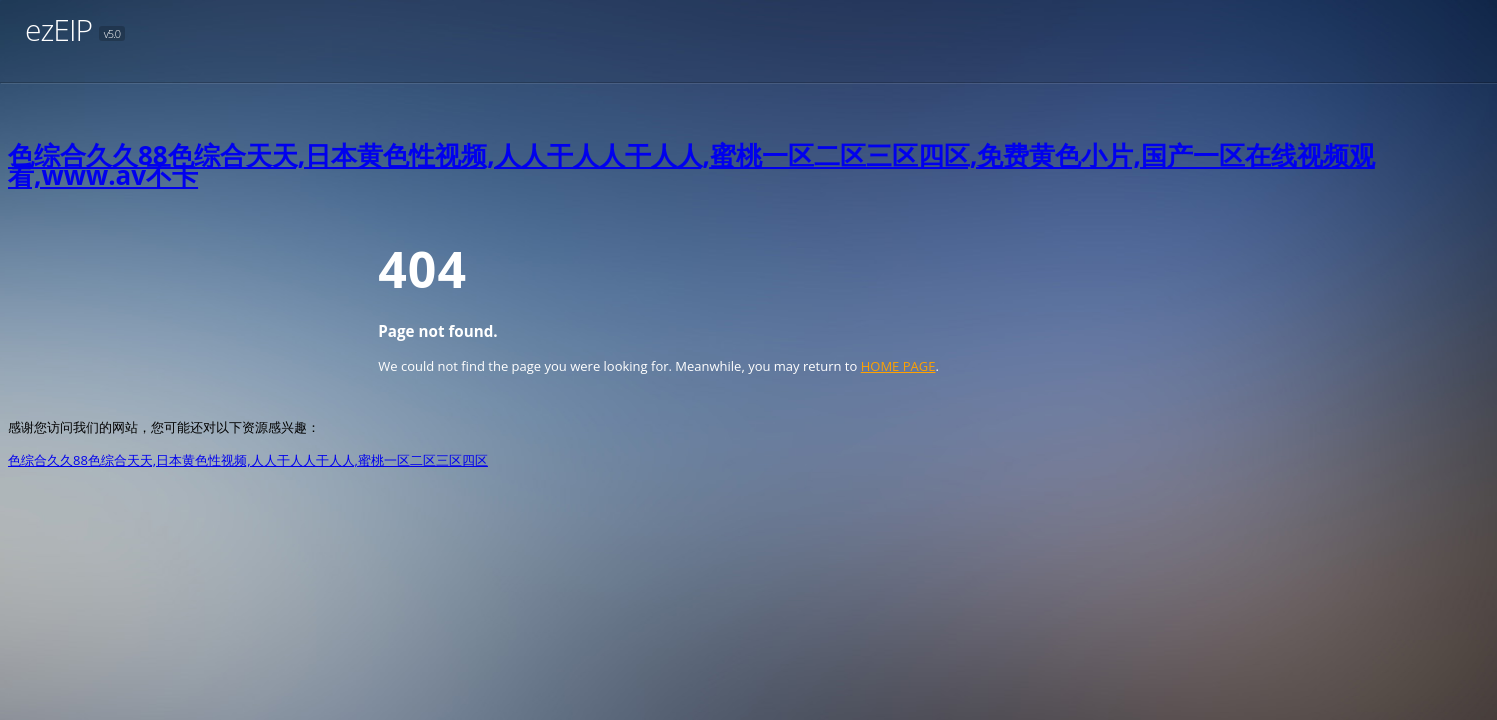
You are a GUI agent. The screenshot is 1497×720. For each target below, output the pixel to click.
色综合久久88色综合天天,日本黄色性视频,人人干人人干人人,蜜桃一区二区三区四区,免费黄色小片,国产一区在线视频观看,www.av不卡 (691, 165)
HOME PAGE (898, 366)
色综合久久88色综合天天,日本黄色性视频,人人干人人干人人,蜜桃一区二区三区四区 (248, 460)
